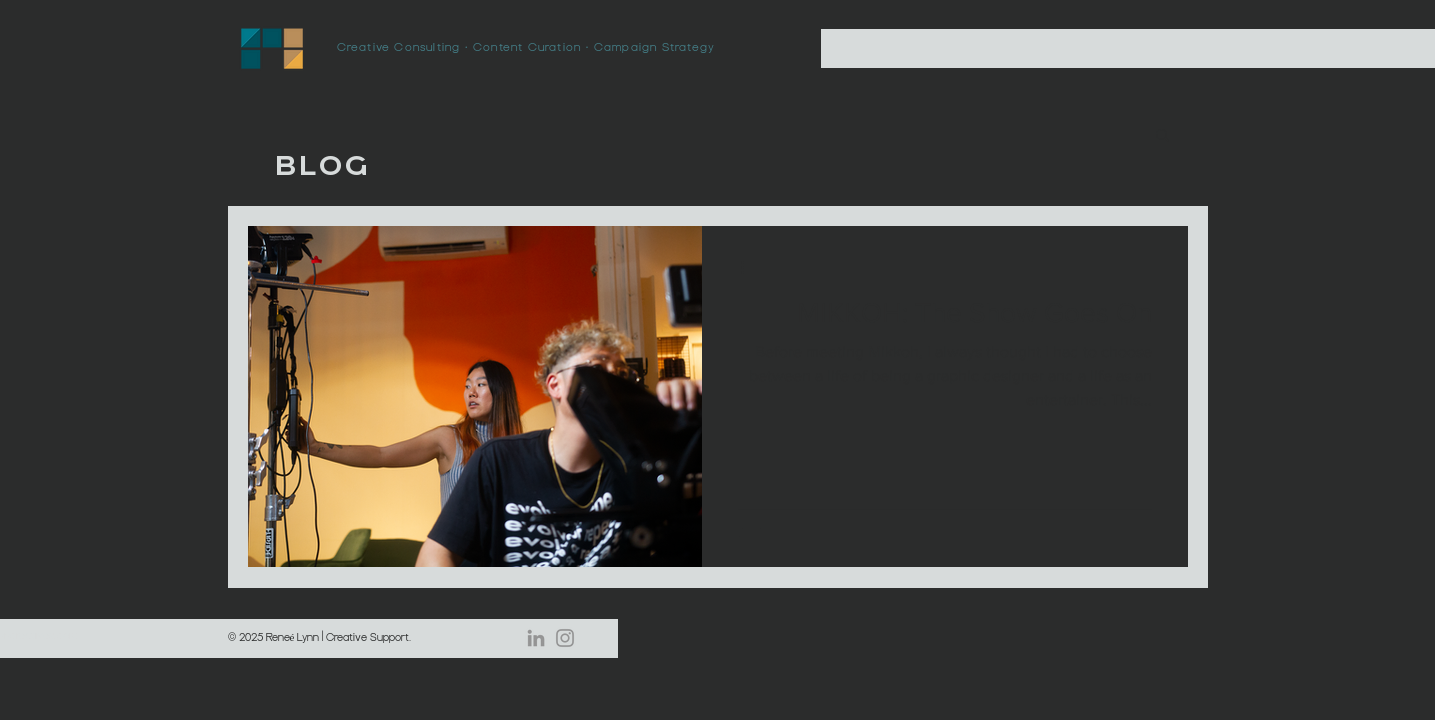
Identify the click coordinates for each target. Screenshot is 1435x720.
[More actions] (750, 267)
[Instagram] (565, 638)
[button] (1162, 136)
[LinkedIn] (536, 638)
